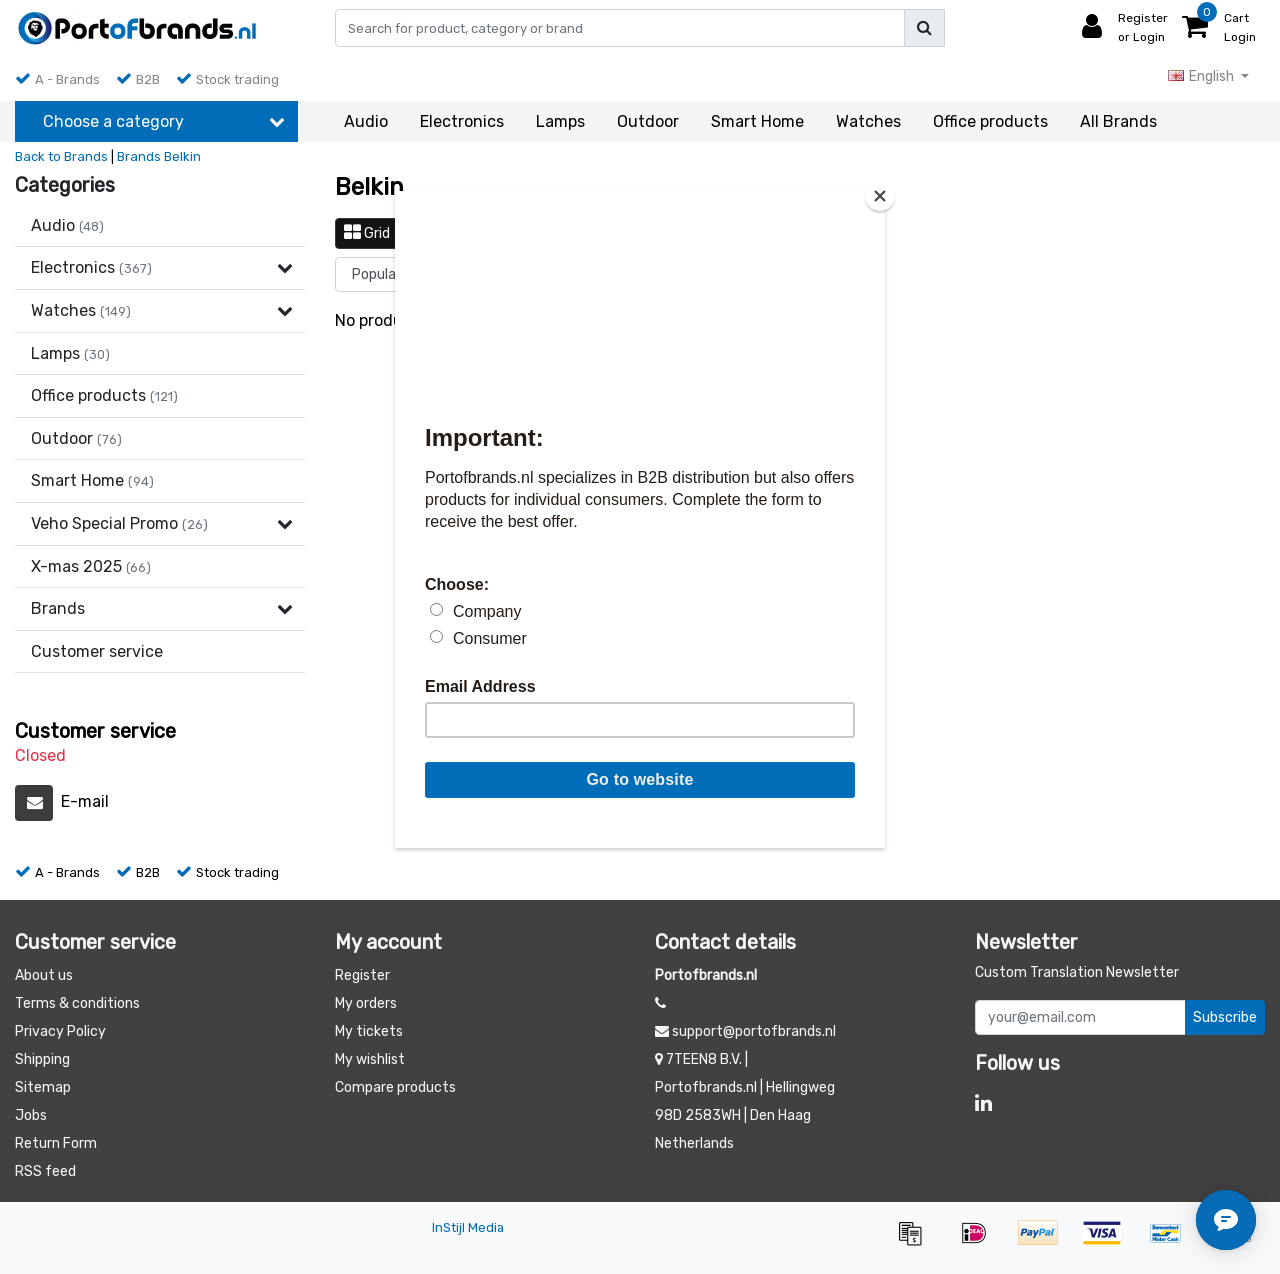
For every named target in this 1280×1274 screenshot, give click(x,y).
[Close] (880, 196)
